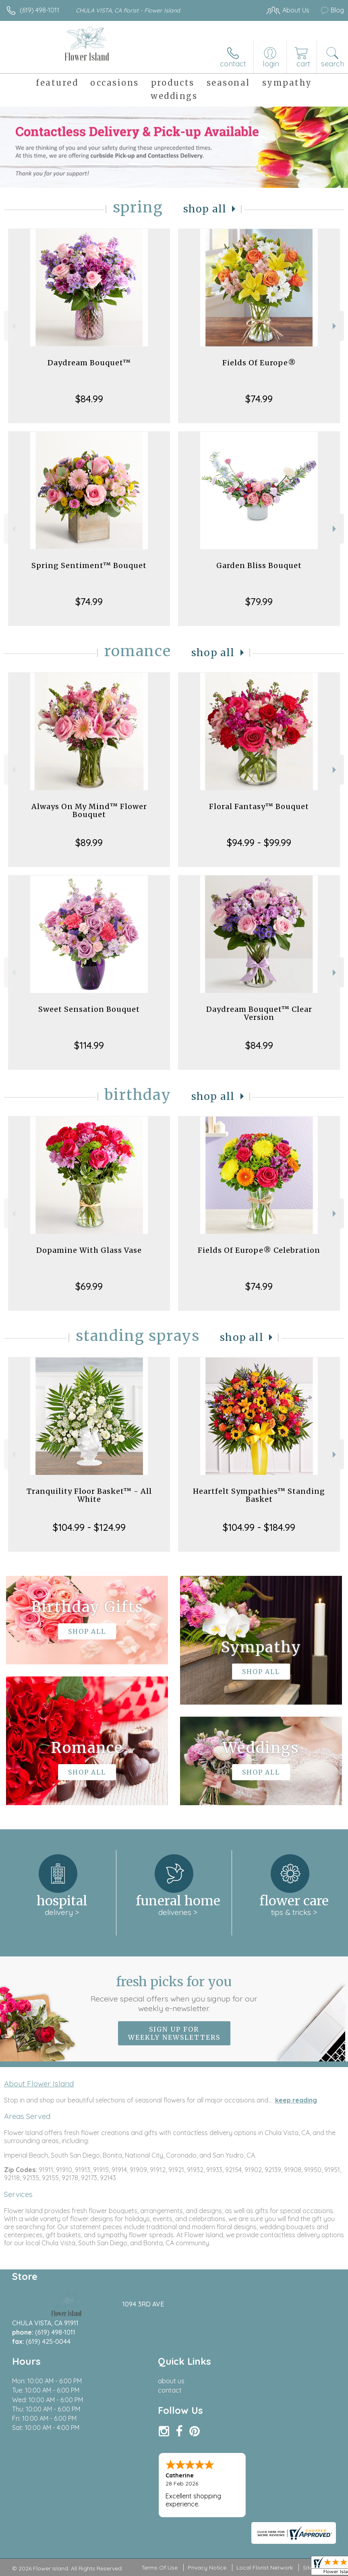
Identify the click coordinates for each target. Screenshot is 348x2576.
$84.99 (89, 399)
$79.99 (259, 601)
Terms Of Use (159, 2567)
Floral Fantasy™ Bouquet (259, 806)
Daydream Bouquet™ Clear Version (259, 1013)
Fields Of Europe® (259, 362)
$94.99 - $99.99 (259, 842)
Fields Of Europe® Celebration (259, 1250)
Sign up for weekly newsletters (174, 2033)
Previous (12, 326)
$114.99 (89, 1045)
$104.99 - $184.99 (259, 1527)
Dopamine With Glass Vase (89, 1250)
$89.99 (89, 842)
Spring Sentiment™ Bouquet (89, 565)
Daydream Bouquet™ (89, 362)
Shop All (205, 209)
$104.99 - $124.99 (89, 1527)
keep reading (296, 2100)
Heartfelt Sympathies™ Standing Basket (259, 1495)
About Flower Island (39, 2083)
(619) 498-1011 (39, 10)
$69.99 (89, 1286)
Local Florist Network (264, 2567)
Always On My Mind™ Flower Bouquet (89, 810)
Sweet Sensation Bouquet (89, 1009)
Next (335, 326)
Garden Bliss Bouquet (259, 565)
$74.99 (259, 399)
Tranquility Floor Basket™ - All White (89, 1495)
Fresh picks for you (174, 1993)
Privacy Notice (207, 2567)
